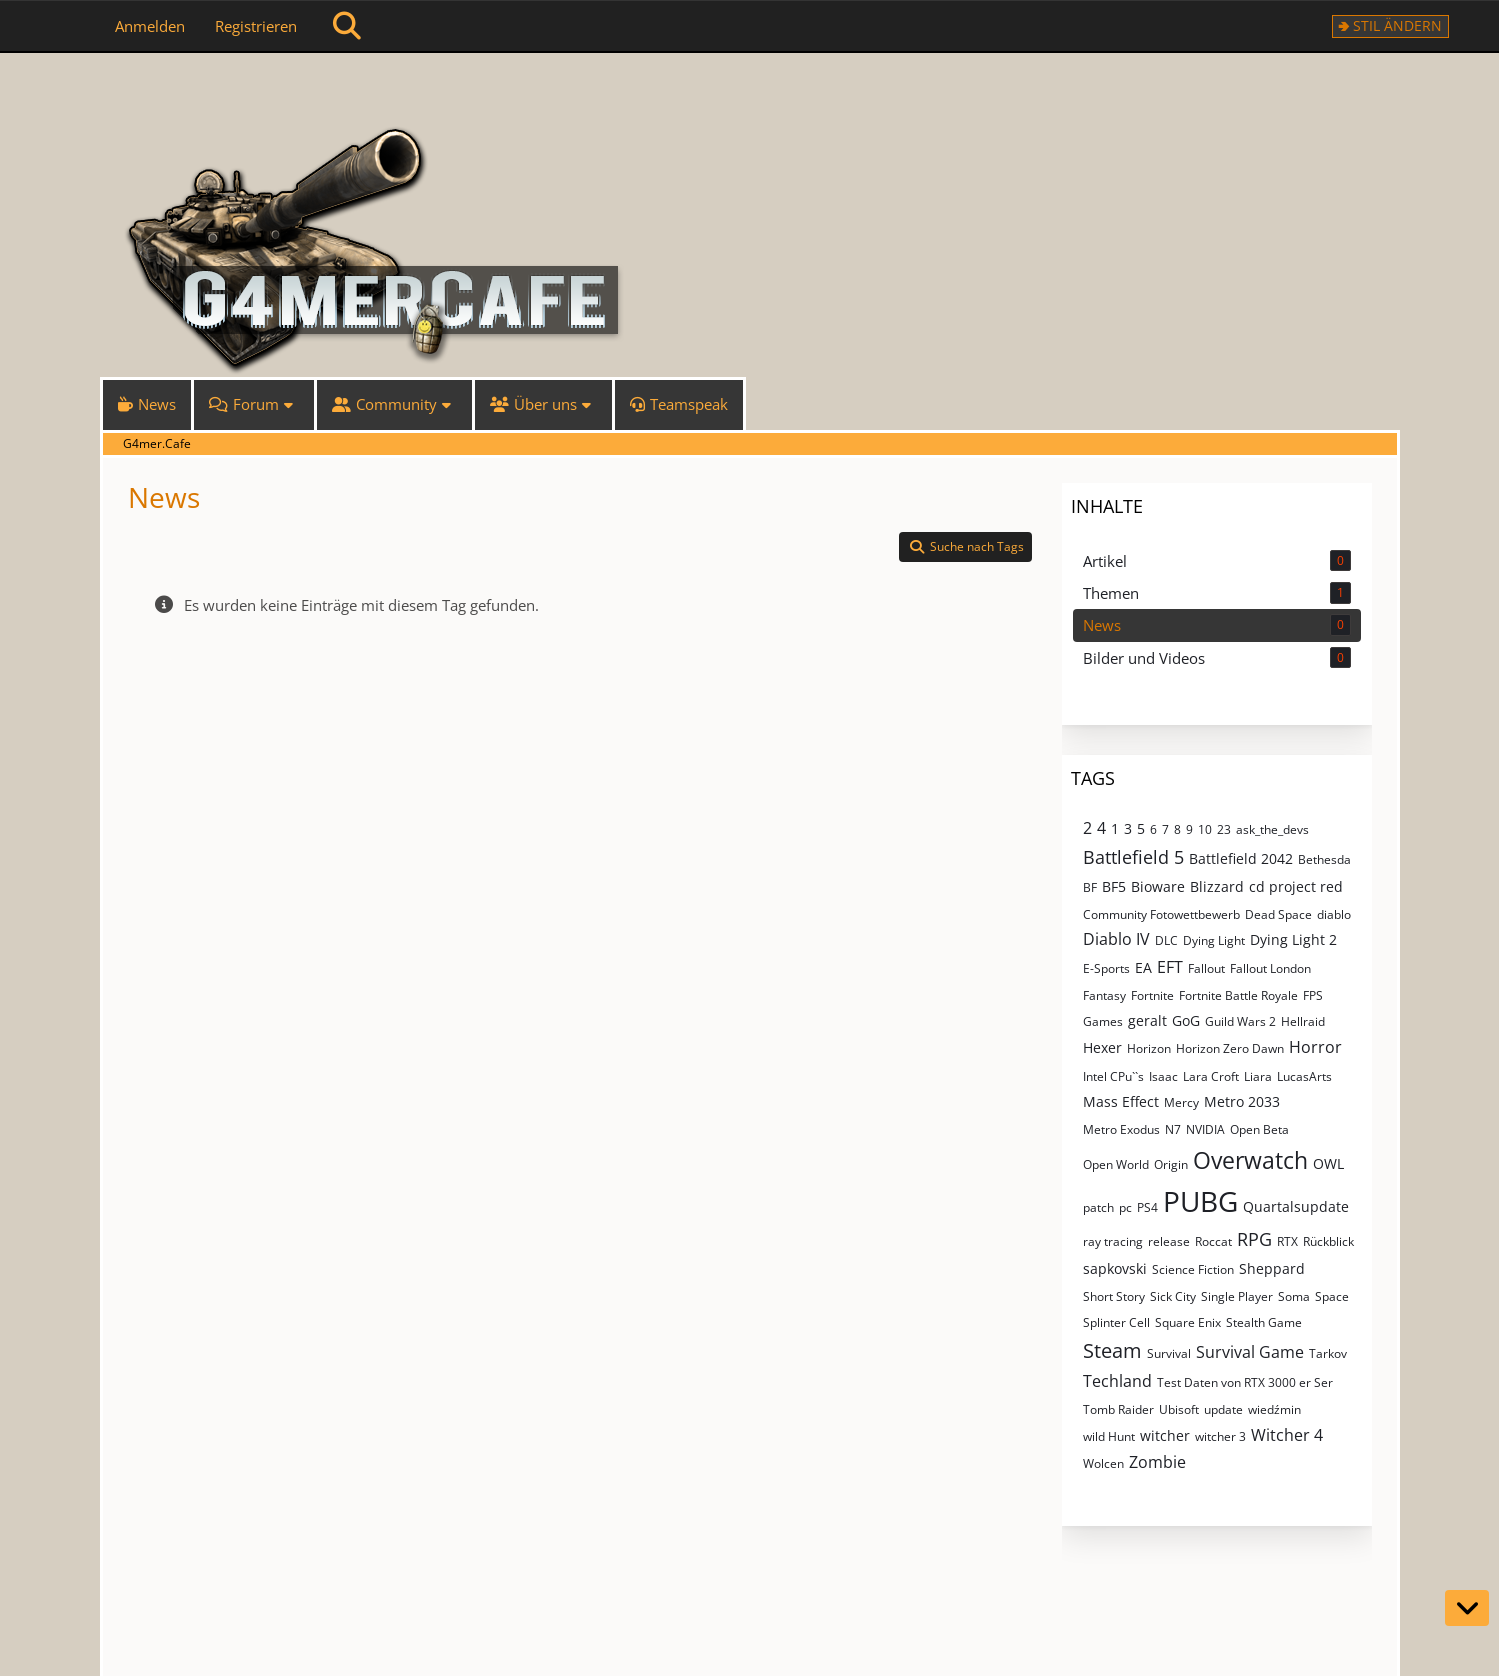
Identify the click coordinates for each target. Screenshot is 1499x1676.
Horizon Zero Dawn (1230, 1048)
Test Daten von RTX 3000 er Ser (1245, 1382)
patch (1098, 1207)
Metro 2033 (1242, 1101)
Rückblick (1328, 1241)
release (1169, 1241)
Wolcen (1103, 1463)
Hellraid (1303, 1021)
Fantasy (1104, 995)
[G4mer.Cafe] (750, 90)
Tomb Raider (1118, 1409)
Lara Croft (1211, 1076)
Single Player (1237, 1296)
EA (1143, 967)
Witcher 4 (1287, 1435)
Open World (1116, 1164)
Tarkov (1328, 1353)
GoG (1186, 1020)
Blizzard (1217, 886)
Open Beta (1259, 1129)
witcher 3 (1220, 1436)
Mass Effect (1121, 1101)
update (1223, 1409)
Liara (1258, 1076)
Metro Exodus (1121, 1129)
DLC (1166, 940)
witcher (1165, 1435)
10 (1205, 829)
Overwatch (1250, 1160)
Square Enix (1188, 1322)
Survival (1169, 1353)
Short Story (1114, 1296)
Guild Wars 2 (1240, 1021)
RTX (1287, 1241)
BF (1090, 887)
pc (1125, 1207)
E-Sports (1106, 968)
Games (1103, 1021)
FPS (1313, 995)
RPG (1254, 1239)
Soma (1294, 1296)
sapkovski (1115, 1268)
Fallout (1206, 968)
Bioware (1158, 886)
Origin (1171, 1164)
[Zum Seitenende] (1467, 1608)
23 (1224, 829)
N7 (1173, 1129)
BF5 (1114, 886)
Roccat (1213, 1241)
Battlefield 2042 (1241, 858)
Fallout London (1270, 968)
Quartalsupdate (1296, 1206)
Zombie (1157, 1462)
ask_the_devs (1272, 829)
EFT (1170, 967)
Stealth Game (1264, 1322)
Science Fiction (1193, 1269)
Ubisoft (1179, 1409)
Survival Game (1250, 1352)
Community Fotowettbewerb (1161, 914)
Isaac (1163, 1076)
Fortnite (1152, 995)
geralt (1147, 1020)
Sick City (1173, 1296)
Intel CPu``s (1113, 1076)
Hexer (1102, 1047)
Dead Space (1278, 914)
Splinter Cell (1116, 1322)
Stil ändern (1397, 25)
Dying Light (1214, 940)
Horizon (1149, 1048)
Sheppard (1272, 1268)
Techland (1117, 1381)
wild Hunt (1109, 1436)
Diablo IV (1116, 939)
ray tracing (1113, 1241)
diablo (1334, 914)
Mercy (1181, 1102)
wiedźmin (1274, 1409)
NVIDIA (1205, 1129)
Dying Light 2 (1293, 939)
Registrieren (256, 26)
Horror (1315, 1047)
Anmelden (150, 26)
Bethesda (1324, 859)
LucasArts (1304, 1076)
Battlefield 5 (1133, 857)
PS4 (1147, 1207)
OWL (1328, 1163)
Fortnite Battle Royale (1238, 995)
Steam (1112, 1350)
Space (1332, 1296)
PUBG (1200, 1201)
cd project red (1296, 886)
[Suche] (347, 26)
